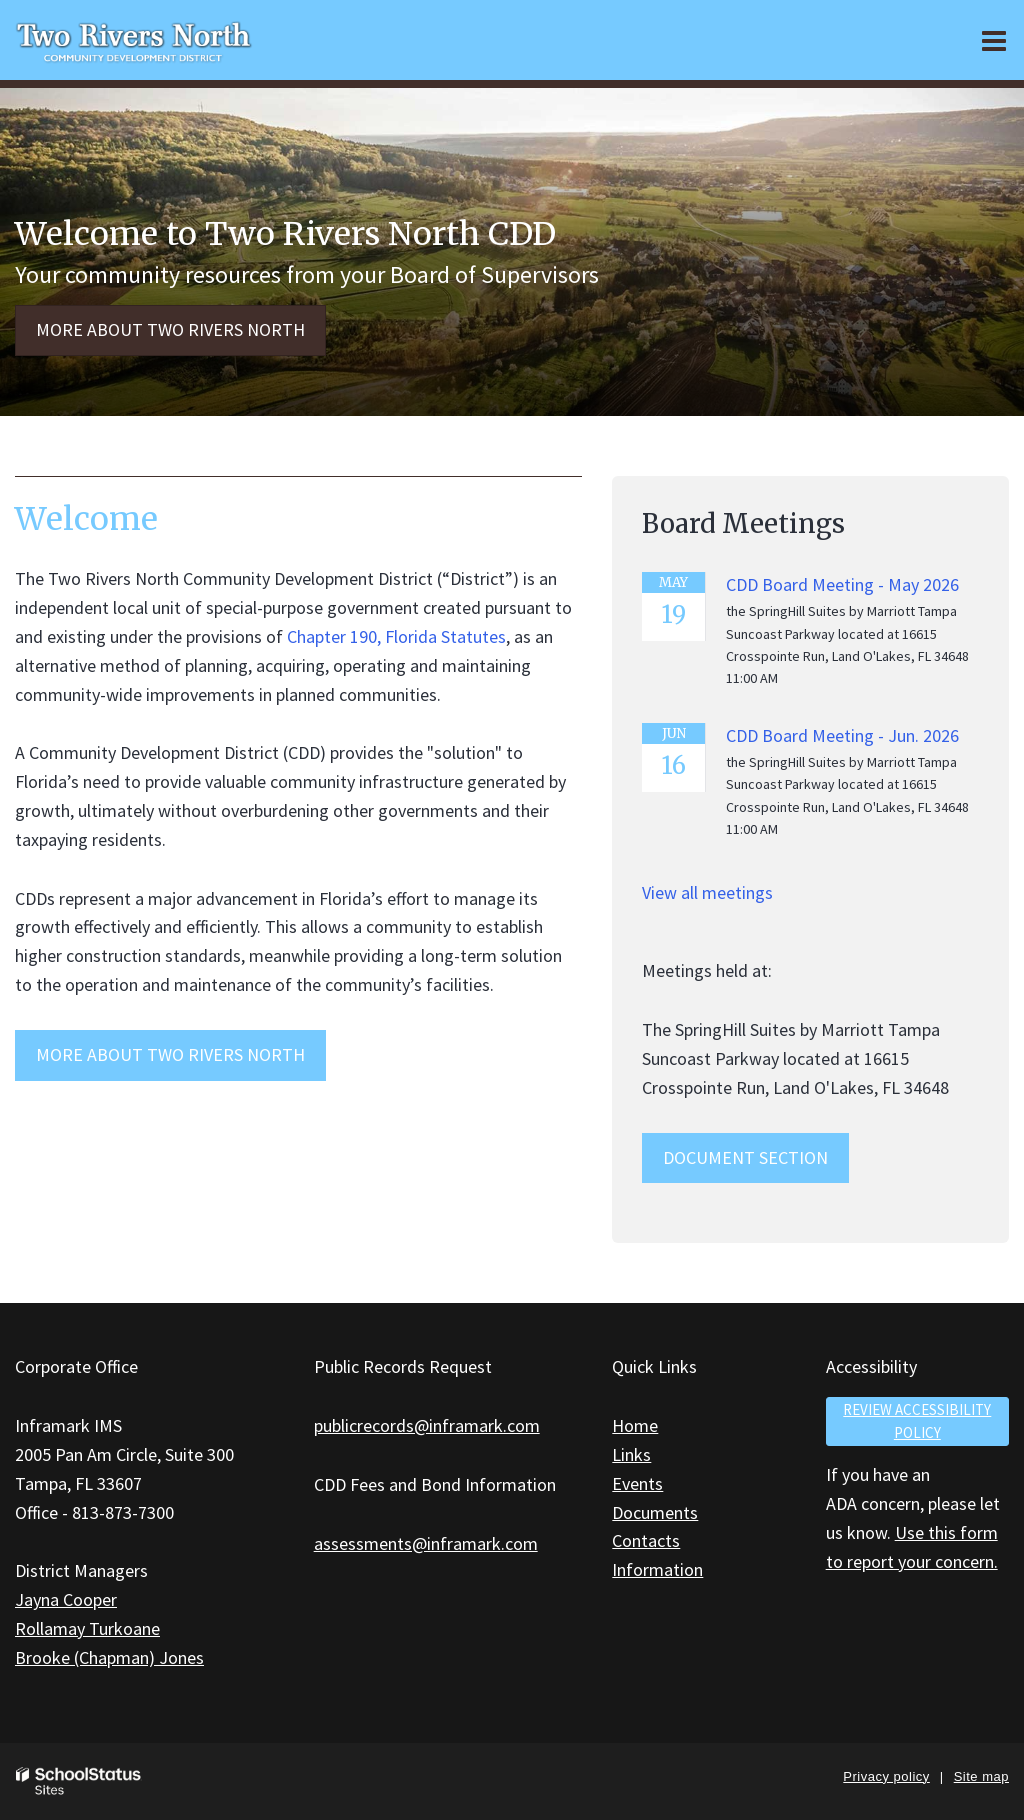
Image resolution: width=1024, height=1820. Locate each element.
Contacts (646, 1540)
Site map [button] (981, 1776)
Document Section (745, 1157)
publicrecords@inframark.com (427, 1425)
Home (635, 1425)
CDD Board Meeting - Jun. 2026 (842, 735)
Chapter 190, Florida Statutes (396, 636)
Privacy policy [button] (886, 1776)
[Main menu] (994, 40)
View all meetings (707, 892)
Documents (655, 1512)
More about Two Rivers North (170, 329)
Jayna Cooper (66, 1599)
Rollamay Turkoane (87, 1628)
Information (657, 1569)
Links (631, 1454)
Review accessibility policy (917, 1421)
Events (637, 1483)
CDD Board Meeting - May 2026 (842, 584)
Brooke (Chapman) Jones (109, 1657)
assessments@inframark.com (426, 1543)
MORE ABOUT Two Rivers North (170, 1054)
